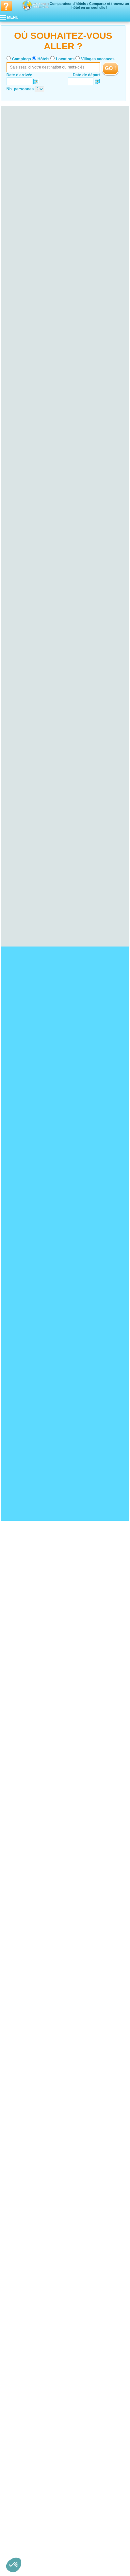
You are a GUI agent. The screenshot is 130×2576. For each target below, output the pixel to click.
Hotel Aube (18, 2174)
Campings (21, 59)
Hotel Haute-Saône (25, 2210)
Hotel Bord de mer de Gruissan (31, 1888)
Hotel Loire (17, 2525)
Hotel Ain (16, 2503)
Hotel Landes (20, 2032)
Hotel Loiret (18, 2156)
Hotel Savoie (19, 2535)
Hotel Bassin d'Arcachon (26, 1823)
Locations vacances (58, 2559)
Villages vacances (98, 59)
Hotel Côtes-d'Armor (26, 2115)
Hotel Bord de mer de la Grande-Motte (38, 1874)
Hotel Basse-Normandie (25, 2069)
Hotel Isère (17, 2521)
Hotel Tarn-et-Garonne (27, 2379)
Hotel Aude (18, 2279)
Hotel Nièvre (19, 2096)
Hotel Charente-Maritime (29, 2452)
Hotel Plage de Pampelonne (29, 1809)
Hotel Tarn (17, 2375)
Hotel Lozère (19, 2293)
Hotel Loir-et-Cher (24, 2160)
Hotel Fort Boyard (20, 1930)
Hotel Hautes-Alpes (25, 2484)
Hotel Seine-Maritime (26, 2233)
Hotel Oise (17, 2434)
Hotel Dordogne (22, 2023)
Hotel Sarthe (19, 2416)
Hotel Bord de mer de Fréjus (29, 1884)
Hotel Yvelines (20, 2270)
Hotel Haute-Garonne (27, 2361)
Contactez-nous (68, 2549)
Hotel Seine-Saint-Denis (29, 2256)
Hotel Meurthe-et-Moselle (30, 2325)
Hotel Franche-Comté (23, 2201)
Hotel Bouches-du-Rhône (30, 2480)
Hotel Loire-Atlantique (27, 2402)
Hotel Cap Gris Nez (21, 1796)
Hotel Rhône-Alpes (21, 2498)
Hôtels (44, 59)
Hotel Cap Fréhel (19, 1805)
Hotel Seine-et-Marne (27, 2252)
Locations (65, 59)
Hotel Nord (17, 2389)
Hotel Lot (16, 2370)
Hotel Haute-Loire (23, 2060)
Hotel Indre (18, 2146)
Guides (118, 2559)
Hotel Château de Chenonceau (31, 1935)
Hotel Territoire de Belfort (30, 2220)
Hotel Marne (19, 2183)
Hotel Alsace (15, 2005)
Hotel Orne (17, 2083)
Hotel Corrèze (20, 2306)
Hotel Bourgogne (19, 2087)
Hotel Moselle (20, 2334)
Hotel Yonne (19, 2105)
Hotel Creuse (19, 2311)
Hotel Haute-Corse (24, 2197)
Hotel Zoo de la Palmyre (26, 1949)
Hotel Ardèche (20, 2507)
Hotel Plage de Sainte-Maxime (31, 1832)
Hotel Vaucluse (21, 2494)
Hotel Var (16, 2489)
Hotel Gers (17, 2357)
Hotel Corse (15, 2188)
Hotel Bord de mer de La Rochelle (34, 1879)
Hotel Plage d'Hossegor (25, 1828)
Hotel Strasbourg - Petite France (33, 1917)
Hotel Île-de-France (21, 2238)
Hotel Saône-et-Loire (26, 2101)
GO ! (110, 68)
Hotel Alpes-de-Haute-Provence (36, 2471)
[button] (14, 2565)
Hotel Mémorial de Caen (26, 1939)
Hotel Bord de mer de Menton (30, 1861)
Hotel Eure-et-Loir (24, 2142)
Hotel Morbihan (21, 2128)
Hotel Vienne (19, 2462)
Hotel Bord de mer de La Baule (31, 1856)
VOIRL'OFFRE (119, 196)
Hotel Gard (17, 2283)
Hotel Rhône (19, 2530)
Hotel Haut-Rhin (22, 2014)
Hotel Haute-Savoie (25, 2516)
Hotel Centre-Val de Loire (27, 2133)
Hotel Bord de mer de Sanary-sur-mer (37, 1870)
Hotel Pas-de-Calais (25, 2393)
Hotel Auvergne (18, 2046)
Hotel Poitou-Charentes (25, 2443)
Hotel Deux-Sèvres (24, 2457)
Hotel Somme (20, 2439)
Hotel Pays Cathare (22, 1921)
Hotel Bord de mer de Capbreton (33, 1893)
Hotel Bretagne (18, 2110)
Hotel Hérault (19, 2288)
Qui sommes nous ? (32, 2549)
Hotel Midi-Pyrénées (22, 2343)
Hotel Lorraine (17, 2320)
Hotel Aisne (18, 2430)
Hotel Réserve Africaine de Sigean (34, 1926)
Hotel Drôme (19, 2512)
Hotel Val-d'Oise (22, 2265)
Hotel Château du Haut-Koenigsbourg (37, 1953)
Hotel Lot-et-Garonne (26, 2037)
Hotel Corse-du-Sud (25, 2192)
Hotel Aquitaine (18, 2019)
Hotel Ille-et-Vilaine (24, 2124)
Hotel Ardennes (21, 2169)
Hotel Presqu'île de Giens (27, 1818)
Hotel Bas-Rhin (21, 2010)
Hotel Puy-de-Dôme (25, 2064)
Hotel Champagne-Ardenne (28, 2165)
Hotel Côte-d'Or (22, 2092)
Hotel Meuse (19, 2329)
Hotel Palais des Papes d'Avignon (34, 1944)
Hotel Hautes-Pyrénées (28, 2366)
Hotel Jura (17, 2215)
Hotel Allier (17, 2051)
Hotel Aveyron (20, 2352)
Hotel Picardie (17, 2425)
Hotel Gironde (20, 2028)
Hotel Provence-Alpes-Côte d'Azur (34, 2466)
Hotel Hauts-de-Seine (27, 2247)
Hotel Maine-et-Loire (26, 2407)
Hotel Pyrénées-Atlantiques (32, 2041)
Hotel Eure (17, 2229)
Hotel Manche (20, 2078)
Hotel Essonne (21, 2242)
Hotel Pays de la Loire (24, 2398)
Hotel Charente (21, 2448)
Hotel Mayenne (21, 2411)
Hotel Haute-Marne (24, 2178)
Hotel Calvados (21, 2073)
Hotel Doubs (19, 2206)
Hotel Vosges (20, 2338)
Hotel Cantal (19, 2055)
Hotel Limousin (17, 2302)
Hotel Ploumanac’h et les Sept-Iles (34, 1814)
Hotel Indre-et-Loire (25, 2151)
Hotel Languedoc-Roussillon (29, 2274)
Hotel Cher (17, 2137)
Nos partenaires (101, 2549)
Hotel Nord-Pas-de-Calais (27, 2384)
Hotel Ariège (19, 2347)
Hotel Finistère (21, 2119)
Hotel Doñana (16, 1800)
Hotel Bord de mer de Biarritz (30, 1865)
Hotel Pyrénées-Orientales (31, 2297)
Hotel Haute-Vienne (25, 2315)
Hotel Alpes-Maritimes (27, 2475)
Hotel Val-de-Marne (25, 2261)
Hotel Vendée (20, 2420)
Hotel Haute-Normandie (25, 2224)
